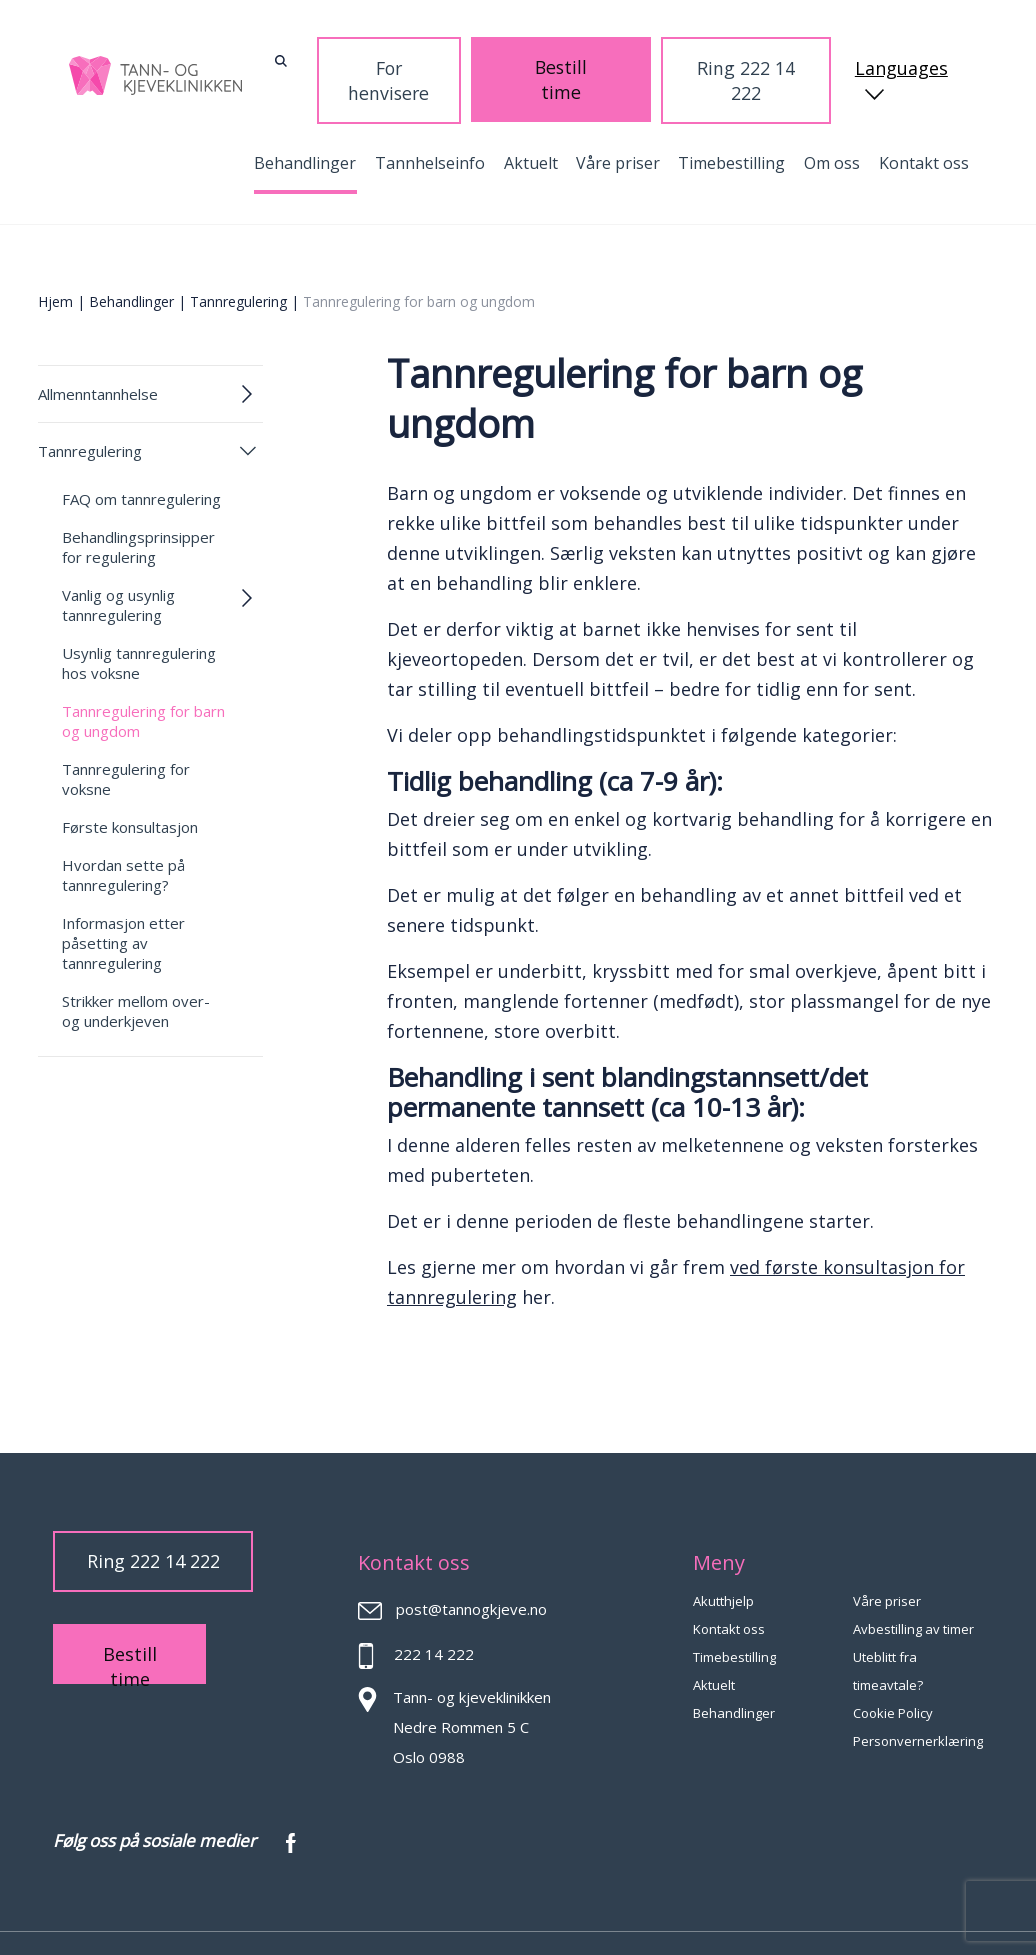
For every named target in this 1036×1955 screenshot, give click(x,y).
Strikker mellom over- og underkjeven (136, 968)
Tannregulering (238, 258)
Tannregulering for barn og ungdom (143, 678)
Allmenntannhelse (98, 351)
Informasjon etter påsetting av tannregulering (123, 900)
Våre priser (618, 120)
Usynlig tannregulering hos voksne (139, 620)
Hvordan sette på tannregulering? (123, 832)
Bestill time (631, 57)
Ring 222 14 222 (752, 58)
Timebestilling (731, 120)
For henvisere (518, 58)
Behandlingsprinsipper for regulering (138, 504)
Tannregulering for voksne (126, 736)
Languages (902, 59)
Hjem (55, 258)
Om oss (832, 120)
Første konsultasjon (130, 784)
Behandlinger (305, 120)
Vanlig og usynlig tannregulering (118, 562)
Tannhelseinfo (430, 120)
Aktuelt (531, 120)
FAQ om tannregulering (141, 456)
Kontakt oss (924, 120)
